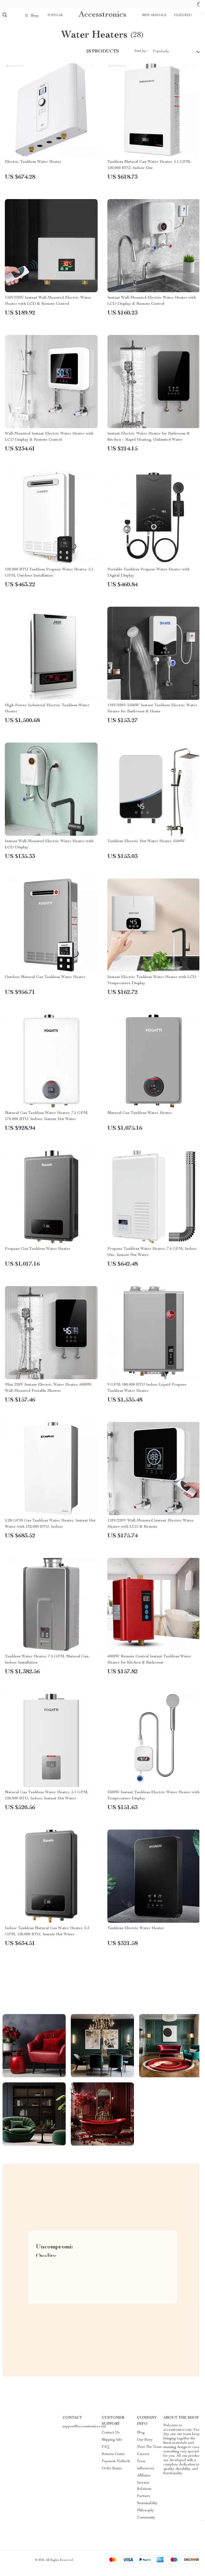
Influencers (145, 2475)
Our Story (145, 2446)
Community (146, 2524)
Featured (182, 15)
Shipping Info (112, 2446)
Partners (143, 2502)
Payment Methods (116, 2468)
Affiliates (144, 2482)
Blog (141, 2439)
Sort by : (141, 58)
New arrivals (154, 15)
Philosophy (145, 2517)
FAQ (105, 2453)
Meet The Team (149, 2453)
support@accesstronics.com (84, 2433)
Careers (143, 2460)
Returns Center (113, 2460)
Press (141, 2468)
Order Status (112, 2475)
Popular (55, 15)
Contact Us (111, 2439)
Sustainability (147, 2510)
